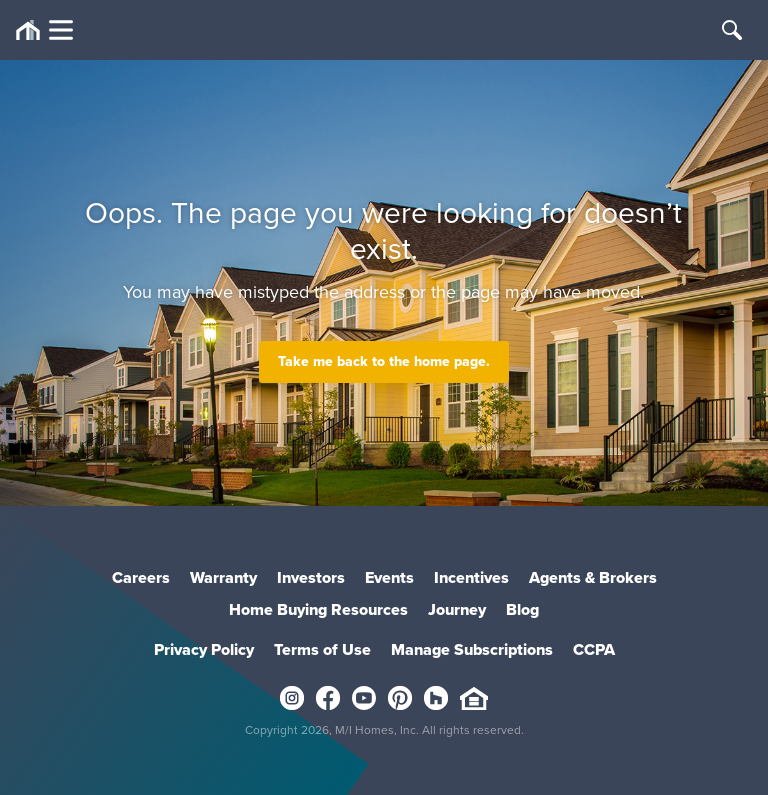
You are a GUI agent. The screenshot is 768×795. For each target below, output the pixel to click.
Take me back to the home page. (384, 361)
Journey (457, 609)
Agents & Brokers (593, 577)
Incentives (471, 577)
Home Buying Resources (318, 609)
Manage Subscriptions (472, 649)
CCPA (594, 649)
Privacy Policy (204, 649)
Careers (141, 577)
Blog (522, 609)
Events (389, 577)
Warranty (223, 577)
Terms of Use (322, 649)
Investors (311, 577)
